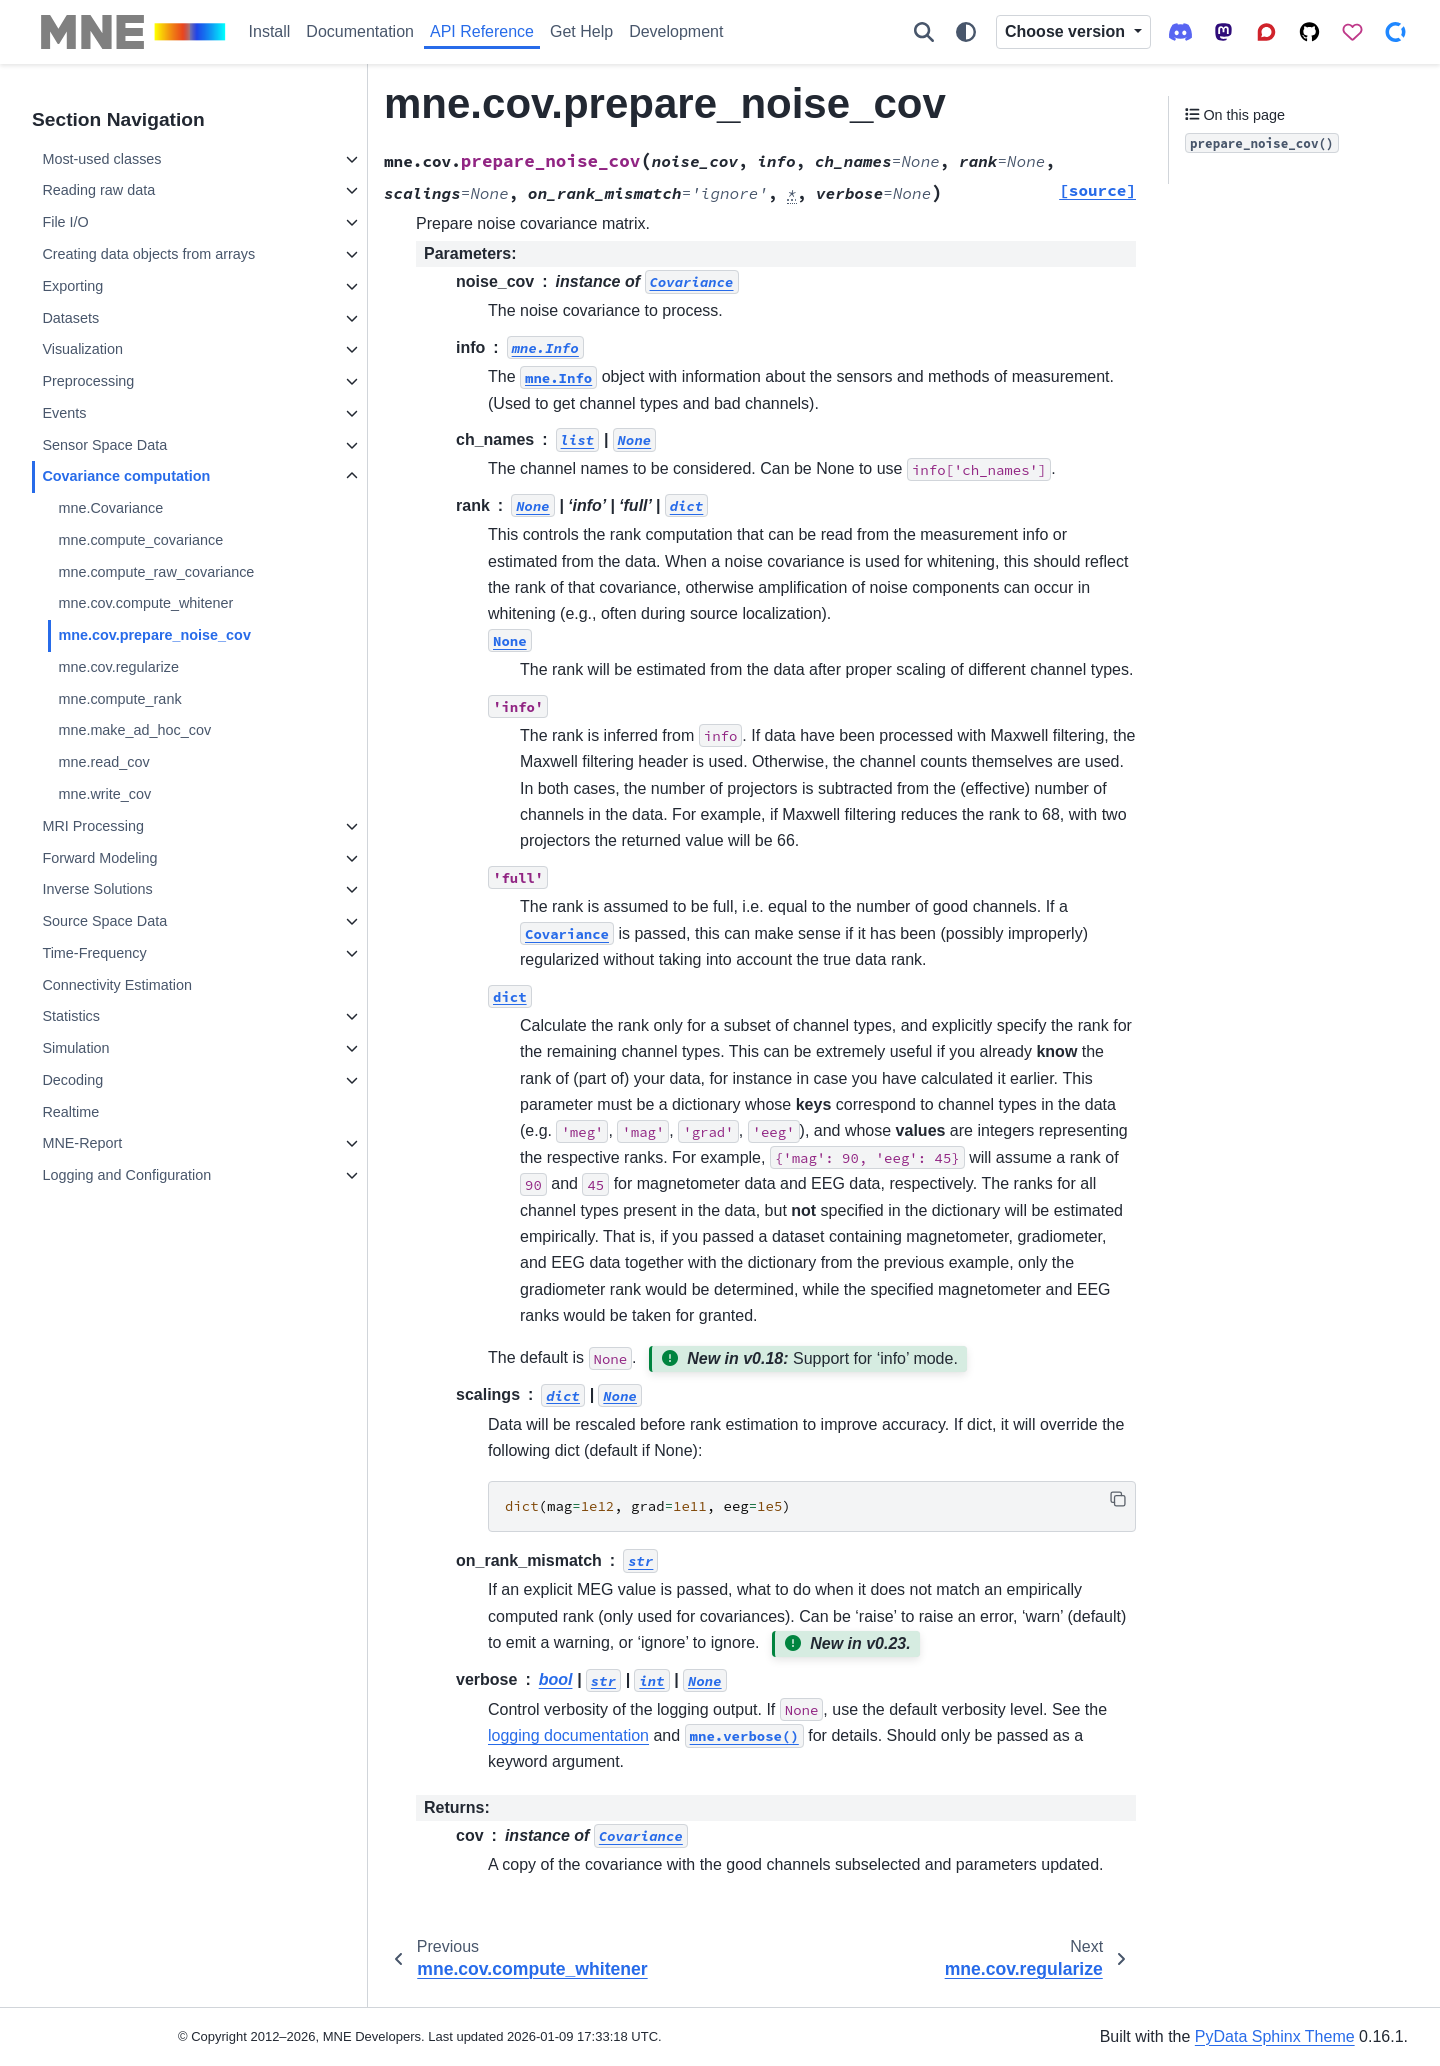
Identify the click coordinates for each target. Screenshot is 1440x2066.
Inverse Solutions (97, 889)
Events (64, 413)
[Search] (924, 32)
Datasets (70, 318)
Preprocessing (88, 381)
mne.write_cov (104, 794)
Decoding (72, 1080)
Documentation (360, 31)
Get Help (581, 31)
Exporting (72, 286)
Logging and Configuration (126, 1175)
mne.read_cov (103, 762)
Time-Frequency (94, 953)
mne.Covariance (110, 508)
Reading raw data (98, 190)
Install (270, 31)
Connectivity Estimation (117, 985)
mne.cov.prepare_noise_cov (154, 635)
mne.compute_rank (119, 699)
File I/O (65, 222)
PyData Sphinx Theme (1275, 2036)
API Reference (482, 31)
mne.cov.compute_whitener (145, 603)
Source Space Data (104, 921)
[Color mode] (966, 32)
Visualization (82, 349)
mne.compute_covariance (140, 540)
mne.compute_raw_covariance (156, 572)
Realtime (70, 1112)
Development (676, 31)
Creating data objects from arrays (148, 254)
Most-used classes (101, 159)
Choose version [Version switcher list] (1067, 31)
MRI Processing (93, 826)
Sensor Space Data (104, 445)
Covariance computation (126, 476)
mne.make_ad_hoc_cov (134, 730)
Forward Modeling (99, 858)
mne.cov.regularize (118, 667)
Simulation (75, 1048)
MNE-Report (82, 1143)
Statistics (71, 1016)
